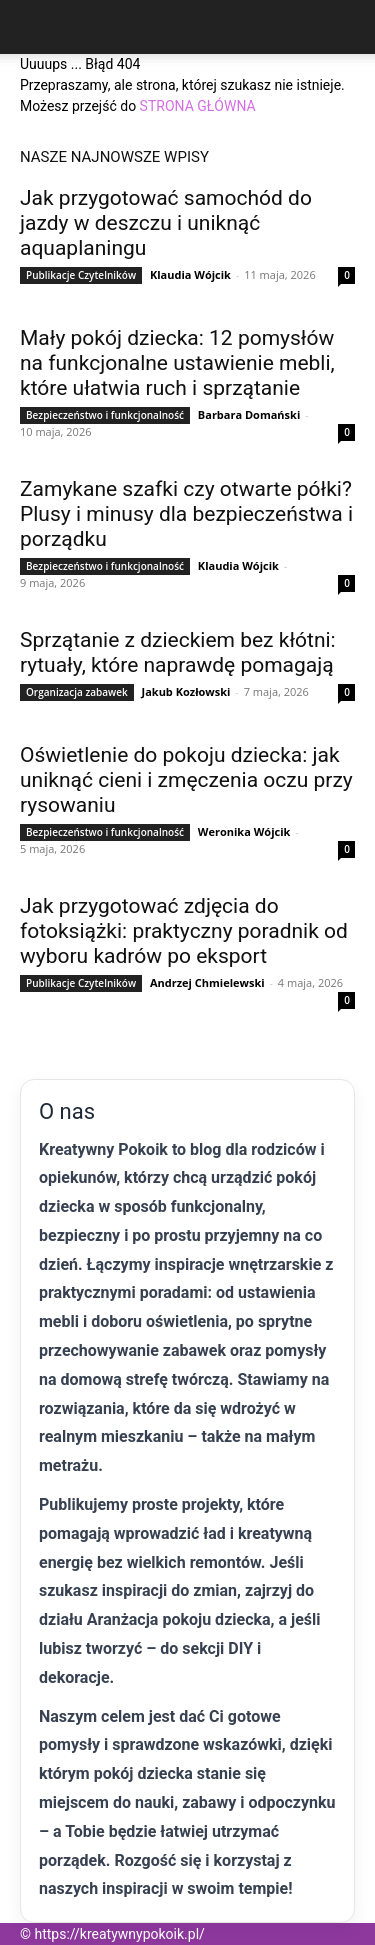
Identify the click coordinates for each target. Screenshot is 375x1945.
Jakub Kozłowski (186, 691)
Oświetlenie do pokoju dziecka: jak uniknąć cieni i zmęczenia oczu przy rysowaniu (186, 780)
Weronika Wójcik (244, 831)
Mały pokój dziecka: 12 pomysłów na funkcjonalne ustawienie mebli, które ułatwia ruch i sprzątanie (177, 363)
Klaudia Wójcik (190, 274)
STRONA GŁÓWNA (198, 106)
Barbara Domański (249, 414)
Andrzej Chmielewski (207, 982)
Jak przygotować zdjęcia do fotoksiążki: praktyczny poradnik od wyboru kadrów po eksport (184, 931)
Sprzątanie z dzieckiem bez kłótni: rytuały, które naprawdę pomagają (178, 652)
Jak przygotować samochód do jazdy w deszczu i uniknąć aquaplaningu (166, 223)
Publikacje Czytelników (81, 275)
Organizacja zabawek (77, 692)
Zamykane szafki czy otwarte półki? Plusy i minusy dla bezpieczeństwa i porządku (186, 514)
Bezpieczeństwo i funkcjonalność (105, 415)
